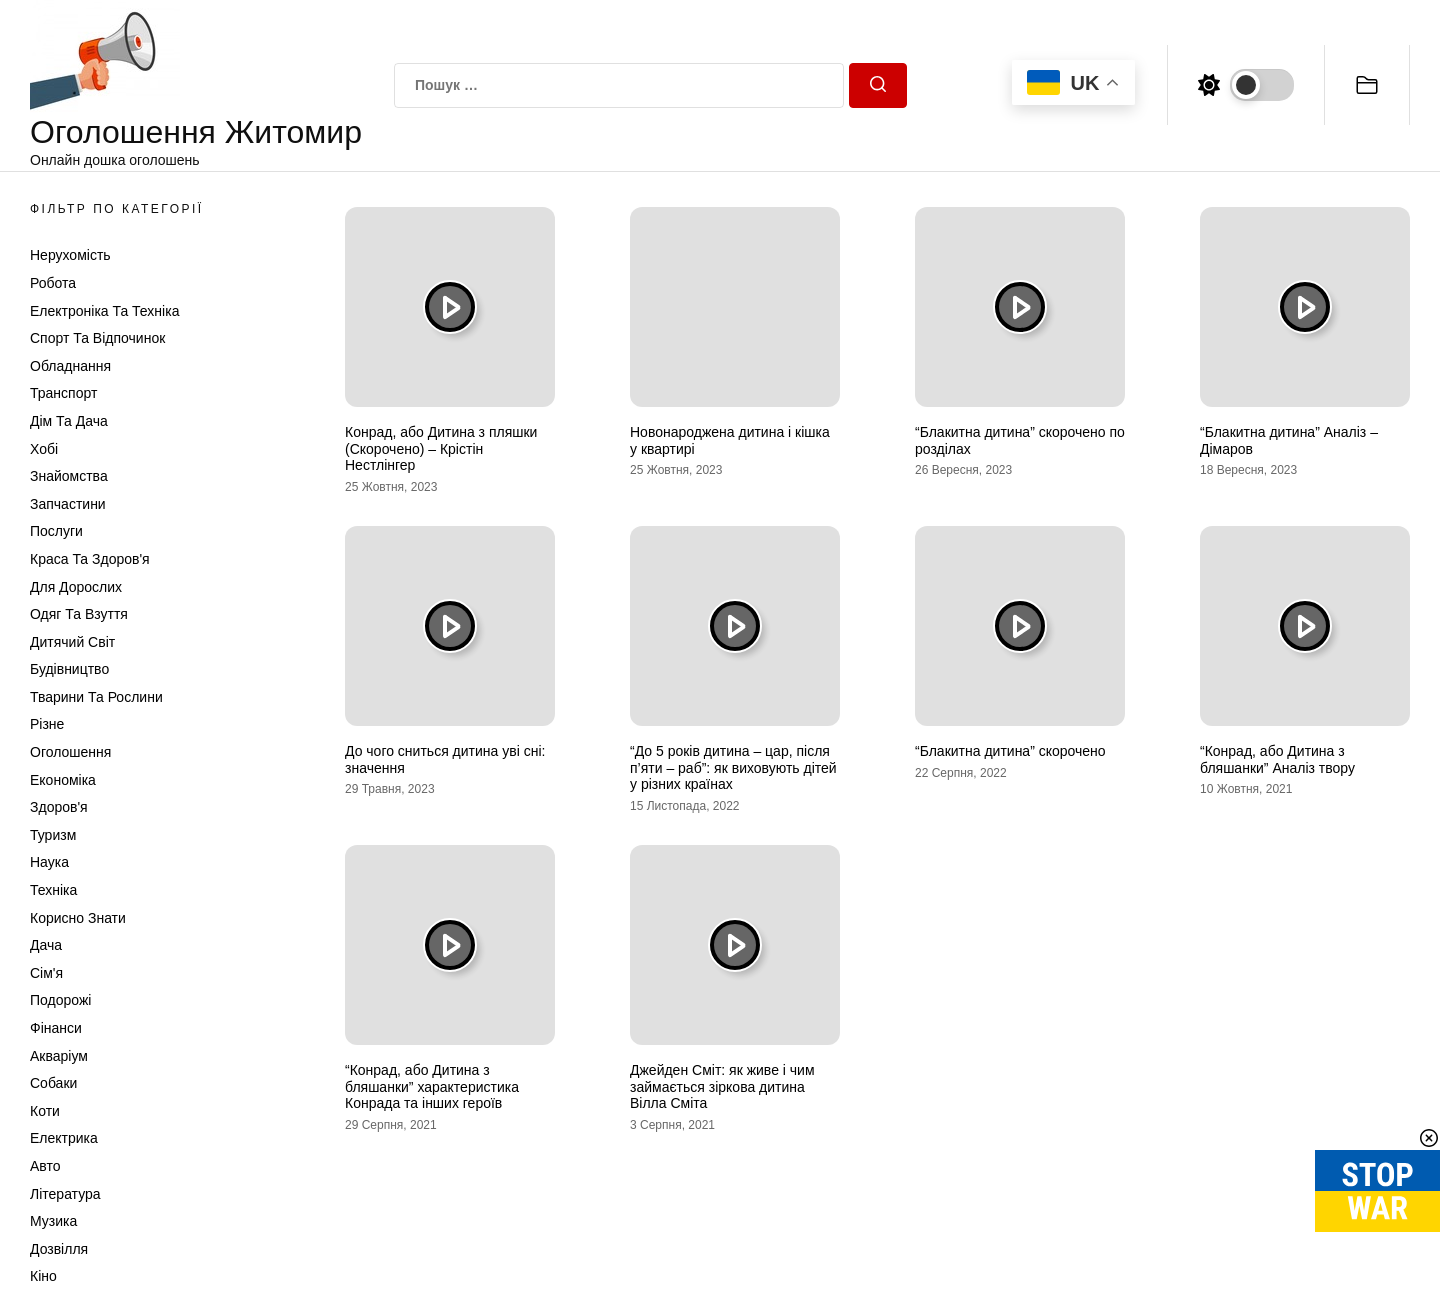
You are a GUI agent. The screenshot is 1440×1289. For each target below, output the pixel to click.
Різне (47, 724)
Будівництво (69, 669)
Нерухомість (70, 255)
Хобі (44, 449)
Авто (45, 1166)
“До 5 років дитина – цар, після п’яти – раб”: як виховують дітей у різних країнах (733, 768)
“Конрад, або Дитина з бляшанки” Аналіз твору (1277, 759)
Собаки (53, 1083)
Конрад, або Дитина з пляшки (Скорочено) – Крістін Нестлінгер (441, 449)
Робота (53, 283)
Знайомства (69, 476)
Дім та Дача (69, 421)
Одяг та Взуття (79, 614)
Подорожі (60, 1000)
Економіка (63, 780)
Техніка (53, 890)
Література (65, 1194)
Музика (53, 1221)
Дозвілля (59, 1249)
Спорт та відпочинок (97, 338)
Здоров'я (59, 807)
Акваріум (59, 1056)
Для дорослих (76, 587)
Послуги (56, 531)
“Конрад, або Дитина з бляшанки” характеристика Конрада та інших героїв (432, 1087)
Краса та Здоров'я (90, 559)
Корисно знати (78, 918)
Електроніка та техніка (104, 311)
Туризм (53, 835)
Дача (46, 945)
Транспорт (63, 393)
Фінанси (56, 1028)
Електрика (64, 1138)
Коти (45, 1111)
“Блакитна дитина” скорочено (1010, 751)
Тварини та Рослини (96, 697)
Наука (49, 862)
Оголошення (70, 752)
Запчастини (68, 504)
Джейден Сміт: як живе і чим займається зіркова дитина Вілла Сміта (722, 1087)
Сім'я (46, 973)
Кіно (43, 1276)
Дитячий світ (72, 642)
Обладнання (70, 366)
